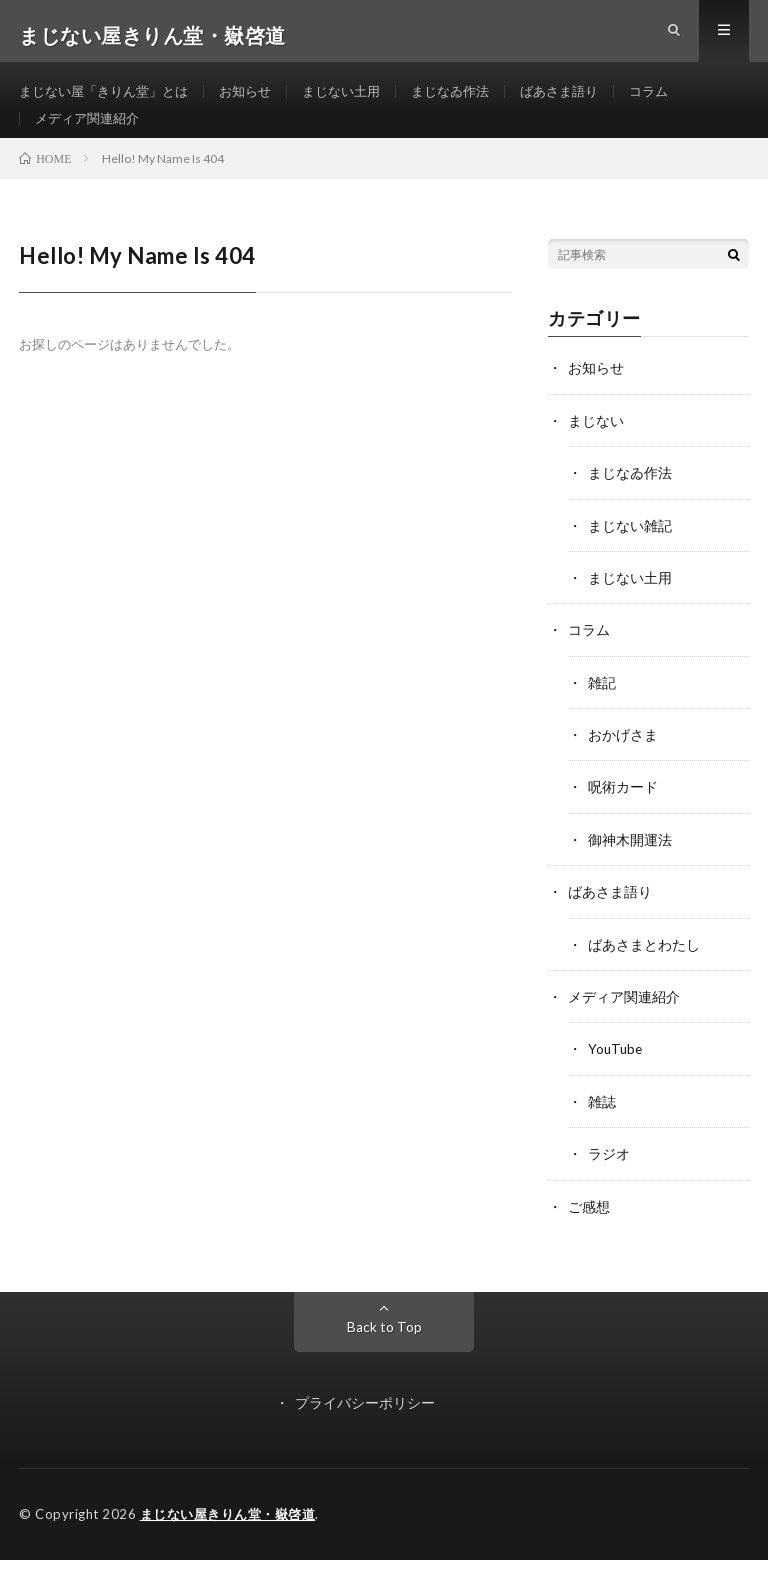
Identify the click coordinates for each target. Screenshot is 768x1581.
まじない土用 (361, 99)
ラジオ (609, 1176)
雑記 (602, 708)
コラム (685, 99)
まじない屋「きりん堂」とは (110, 99)
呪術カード (623, 812)
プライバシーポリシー (365, 1424)
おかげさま (623, 760)
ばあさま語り (591, 99)
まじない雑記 (630, 552)
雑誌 (602, 1124)
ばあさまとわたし (644, 968)
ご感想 (589, 1228)
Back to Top (384, 1348)
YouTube (616, 1072)
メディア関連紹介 (91, 136)
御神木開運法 (630, 864)
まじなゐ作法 (476, 99)
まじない (596, 448)
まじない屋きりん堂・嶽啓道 (228, 1536)
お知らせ (260, 99)
